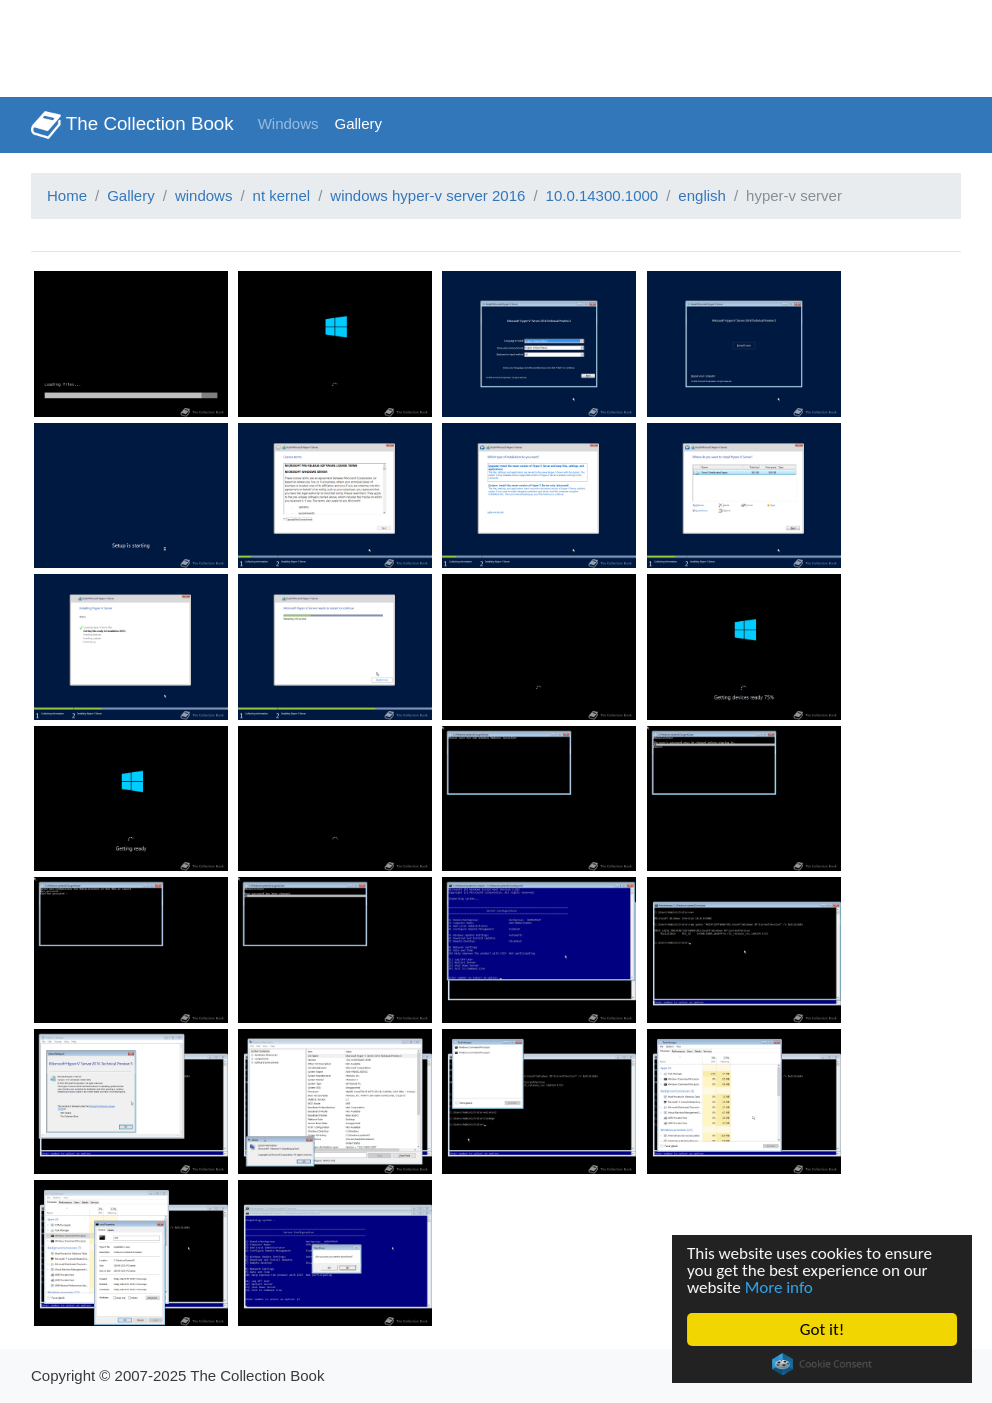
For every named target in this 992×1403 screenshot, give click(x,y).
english (702, 195)
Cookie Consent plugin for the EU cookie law (822, 1364)
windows (204, 195)
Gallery (359, 123)
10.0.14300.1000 (602, 195)
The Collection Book (132, 125)
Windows (288, 123)
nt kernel (282, 195)
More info (779, 1287)
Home (67, 195)
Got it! (822, 1329)
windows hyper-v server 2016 (427, 195)
